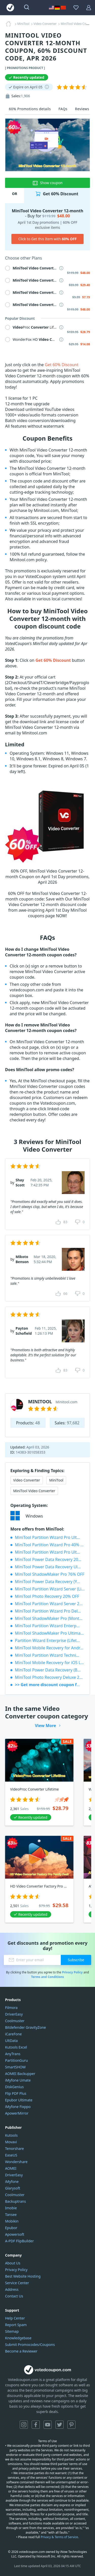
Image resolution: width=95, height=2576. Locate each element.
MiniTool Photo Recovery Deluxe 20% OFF (50, 1677)
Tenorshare (14, 2148)
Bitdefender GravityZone (25, 2027)
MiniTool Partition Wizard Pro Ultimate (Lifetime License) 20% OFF (50, 1537)
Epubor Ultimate (18, 2100)
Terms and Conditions (47, 1977)
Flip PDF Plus (15, 2093)
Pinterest (71, 2425)
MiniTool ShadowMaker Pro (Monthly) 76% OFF (50, 1618)
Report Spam (16, 2324)
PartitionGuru (16, 2060)
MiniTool (56, 1480)
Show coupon (47, 182)
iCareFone (13, 2034)
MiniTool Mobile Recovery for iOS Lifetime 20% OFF (50, 1662)
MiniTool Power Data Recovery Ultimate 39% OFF (50, 1567)
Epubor (11, 2227)
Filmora (11, 2007)
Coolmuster (15, 2020)
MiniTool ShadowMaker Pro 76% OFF (49, 1574)
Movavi (11, 2141)
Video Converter (26, 1480)
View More (45, 1725)
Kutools (11, 2135)
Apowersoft (14, 2234)
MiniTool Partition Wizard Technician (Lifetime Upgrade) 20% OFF (50, 1655)
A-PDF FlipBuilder (19, 2241)
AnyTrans (13, 2053)
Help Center (15, 2318)
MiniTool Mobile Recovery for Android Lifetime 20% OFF (50, 1648)
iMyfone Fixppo (18, 2106)
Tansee (11, 2214)
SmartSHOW (15, 2067)
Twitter (59, 2425)
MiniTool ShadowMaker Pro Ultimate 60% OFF (50, 1633)
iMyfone (11, 2181)
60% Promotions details (30, 108)
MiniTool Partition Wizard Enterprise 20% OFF (50, 1626)
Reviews (82, 108)
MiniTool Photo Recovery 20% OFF (47, 1596)
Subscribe (76, 1959)
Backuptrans (15, 2201)
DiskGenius (14, 2086)
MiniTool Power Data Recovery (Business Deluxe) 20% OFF (50, 1670)
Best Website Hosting (23, 2276)
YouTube (48, 2425)
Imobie (11, 2207)
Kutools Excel (16, 2047)
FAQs (63, 108)
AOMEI (10, 2168)
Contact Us (14, 2296)
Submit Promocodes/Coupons (30, 2344)
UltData (11, 2040)
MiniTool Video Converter (34, 1490)
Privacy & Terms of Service (59, 2537)
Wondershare (16, 2161)
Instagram (24, 2425)
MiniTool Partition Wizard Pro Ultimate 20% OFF (50, 1552)
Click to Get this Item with (47, 239)
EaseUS (11, 2155)
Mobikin (11, 2221)
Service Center (17, 2282)
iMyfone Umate (18, 2080)
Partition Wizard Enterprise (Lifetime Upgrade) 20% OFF (50, 1640)
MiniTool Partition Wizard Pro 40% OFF (50, 1545)
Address (11, 2289)
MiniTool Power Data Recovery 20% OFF (50, 1559)
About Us (12, 2263)
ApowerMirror (16, 2113)
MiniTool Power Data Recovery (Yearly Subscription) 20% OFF (50, 1581)
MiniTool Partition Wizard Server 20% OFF (50, 1603)
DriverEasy (14, 2014)
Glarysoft (12, 2188)
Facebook (36, 2425)
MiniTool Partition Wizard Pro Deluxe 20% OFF (50, 1611)
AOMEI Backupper (20, 2073)
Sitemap (12, 2331)
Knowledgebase (18, 2338)
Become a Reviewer (21, 2351)
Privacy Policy (72, 1972)
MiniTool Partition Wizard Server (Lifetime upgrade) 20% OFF (50, 1589)
